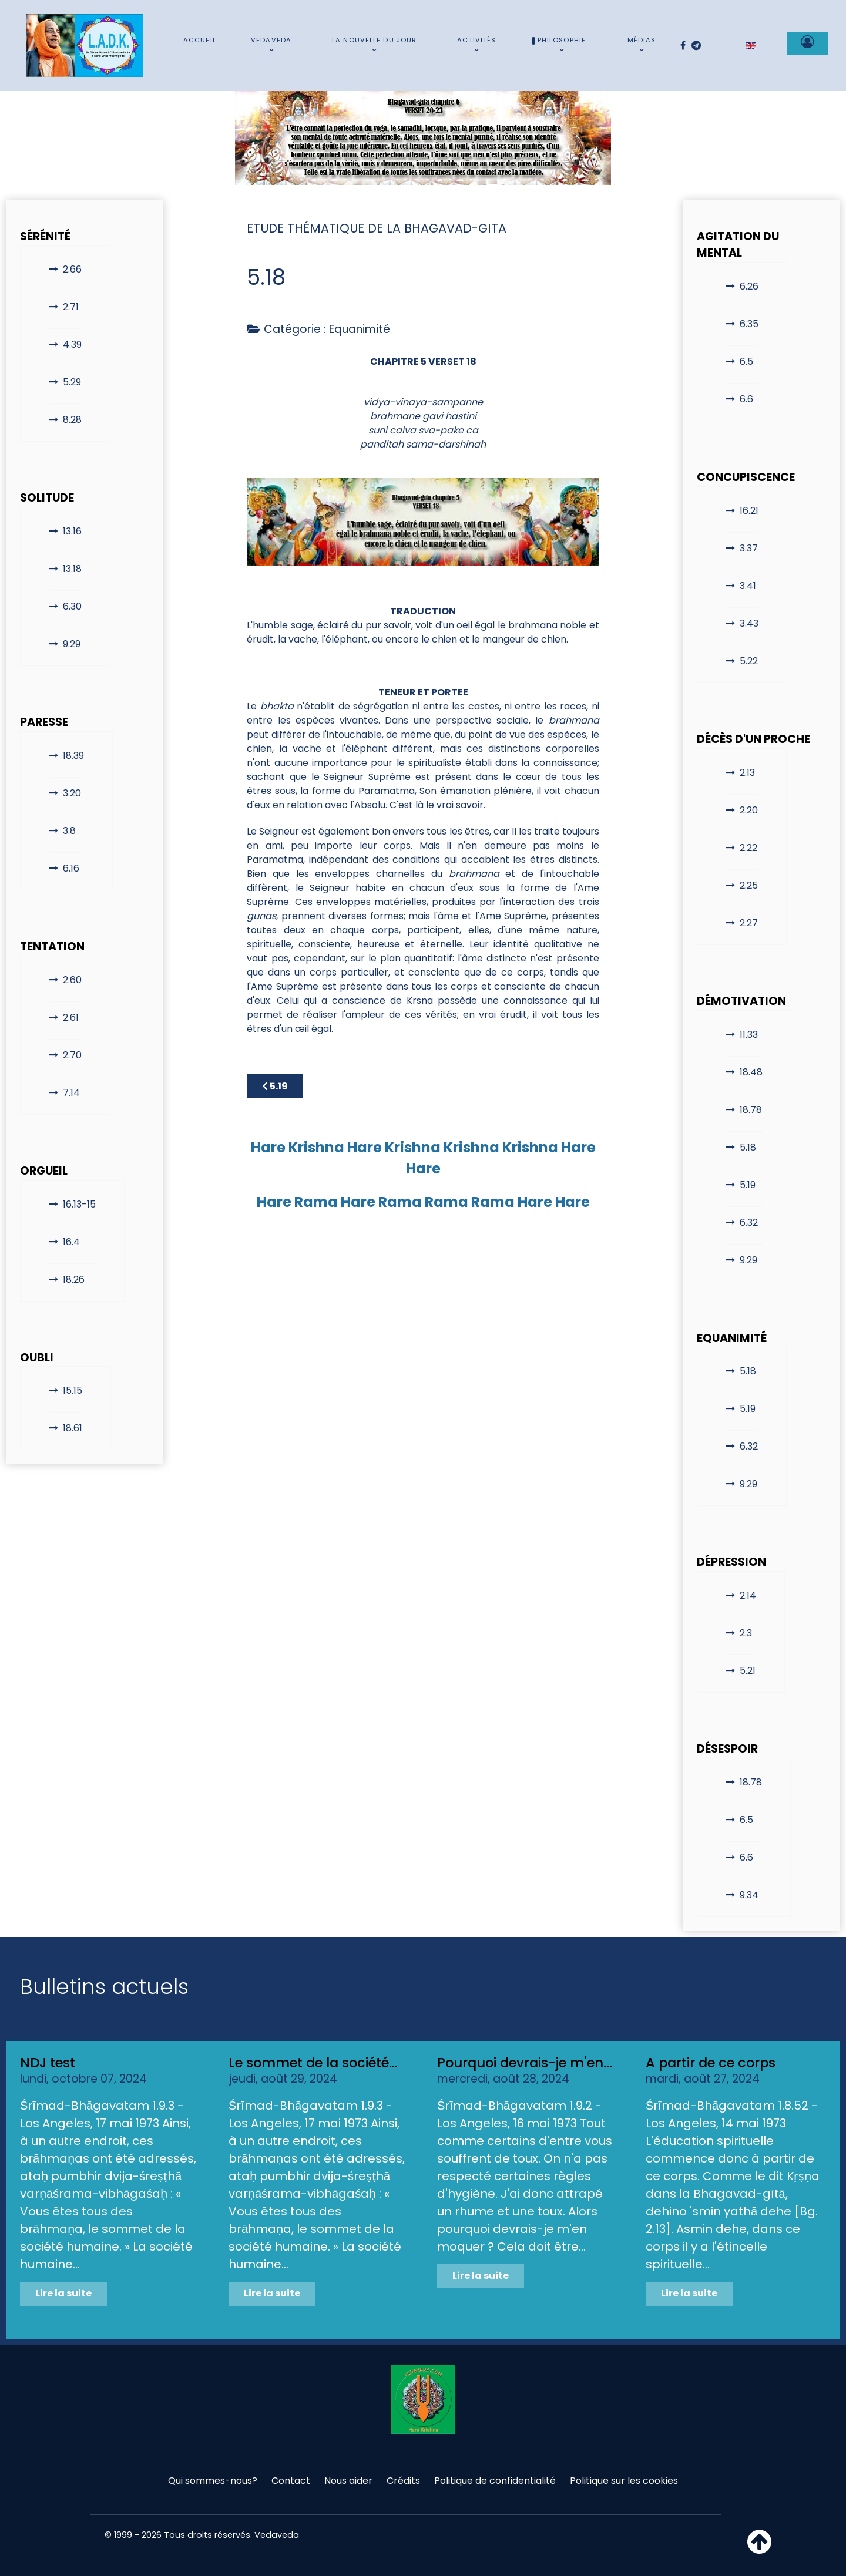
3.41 (748, 586)
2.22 (748, 848)
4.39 (72, 344)
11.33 (749, 1034)
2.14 (748, 1595)
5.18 (748, 1147)
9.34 (749, 1895)
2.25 (749, 885)
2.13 (747, 772)
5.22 (749, 661)
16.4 (71, 1242)
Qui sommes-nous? (212, 2480)
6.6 (746, 399)
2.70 (72, 1055)
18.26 (74, 1279)
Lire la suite (63, 2293)
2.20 (749, 810)
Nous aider (348, 2480)
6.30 (72, 606)
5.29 (72, 382)
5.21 (748, 1670)
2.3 (746, 1633)
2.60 (72, 980)
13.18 (72, 569)
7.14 (71, 1092)
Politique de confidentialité (495, 2480)
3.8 (69, 831)
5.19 (748, 1185)
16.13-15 (79, 1204)
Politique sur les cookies (624, 2480)
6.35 (749, 324)
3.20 (72, 793)
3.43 (749, 623)
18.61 (72, 1428)
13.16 (72, 531)
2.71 (71, 307)
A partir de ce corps (711, 2062)
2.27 (749, 923)
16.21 (749, 510)
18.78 (751, 1110)
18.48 (751, 1072)
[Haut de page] (759, 2548)
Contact (290, 2480)
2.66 (72, 269)
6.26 (749, 286)
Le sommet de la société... (313, 2062)
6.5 (746, 361)
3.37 (749, 548)
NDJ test (47, 2062)
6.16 (71, 868)
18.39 (73, 755)
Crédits (403, 2480)
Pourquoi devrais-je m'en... (524, 2062)
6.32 (749, 1222)
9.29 (71, 644)
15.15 (72, 1390)
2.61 (71, 1017)
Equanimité (360, 329)
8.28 (72, 419)
